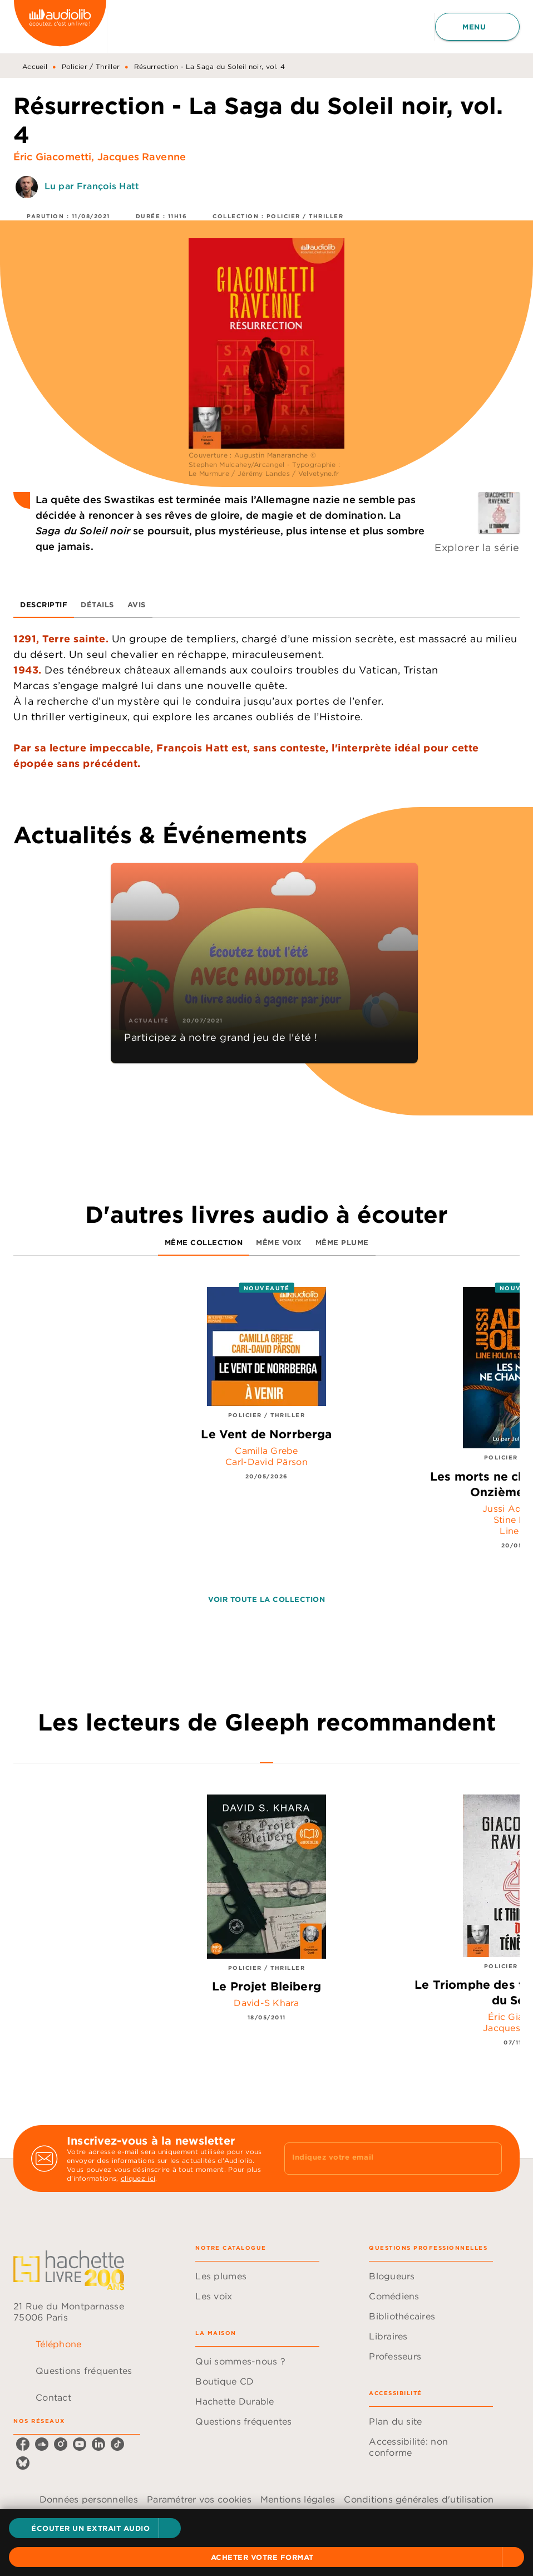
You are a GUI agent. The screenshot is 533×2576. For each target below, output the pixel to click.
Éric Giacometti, (55, 156)
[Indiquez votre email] (379, 2158)
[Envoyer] (488, 2158)
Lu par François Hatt (92, 185)
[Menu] (477, 27)
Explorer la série (477, 547)
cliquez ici (138, 2178)
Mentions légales (297, 2499)
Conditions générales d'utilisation (418, 2499)
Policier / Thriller (91, 66)
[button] (95, 2528)
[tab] (43, 604)
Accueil (34, 66)
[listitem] (22, 2444)
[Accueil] (60, 26)
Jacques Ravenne (141, 156)
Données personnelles (89, 2499)
